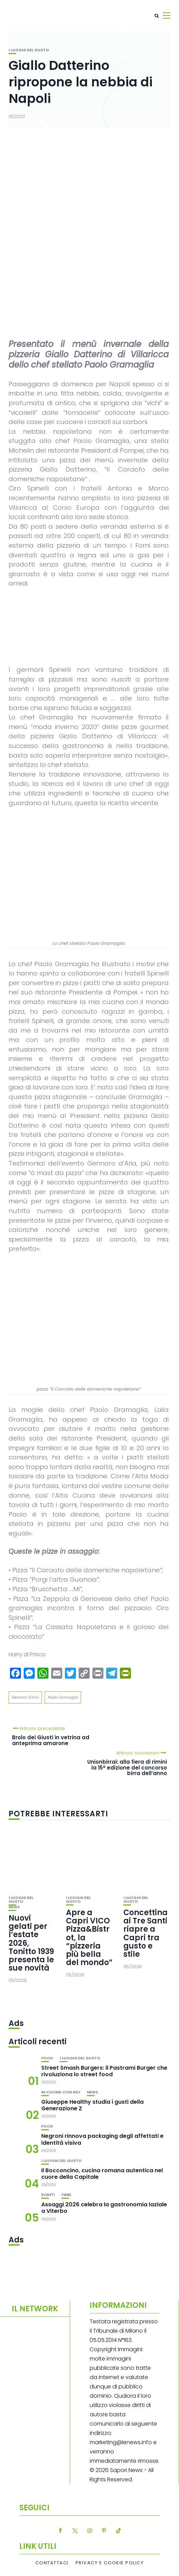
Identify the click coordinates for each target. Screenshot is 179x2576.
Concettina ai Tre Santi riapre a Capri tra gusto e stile (145, 1933)
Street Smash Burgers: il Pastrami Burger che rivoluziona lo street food (104, 2071)
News (14, 1907)
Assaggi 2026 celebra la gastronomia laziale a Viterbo (104, 2207)
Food (47, 2058)
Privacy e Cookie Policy (110, 2563)
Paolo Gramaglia (63, 1697)
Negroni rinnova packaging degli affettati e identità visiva (102, 2139)
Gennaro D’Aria (25, 1697)
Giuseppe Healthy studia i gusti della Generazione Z (92, 2105)
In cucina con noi (60, 2092)
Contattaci (52, 2563)
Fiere (66, 2195)
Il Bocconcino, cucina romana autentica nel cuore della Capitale (102, 2173)
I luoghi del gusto (29, 50)
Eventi (48, 2195)
